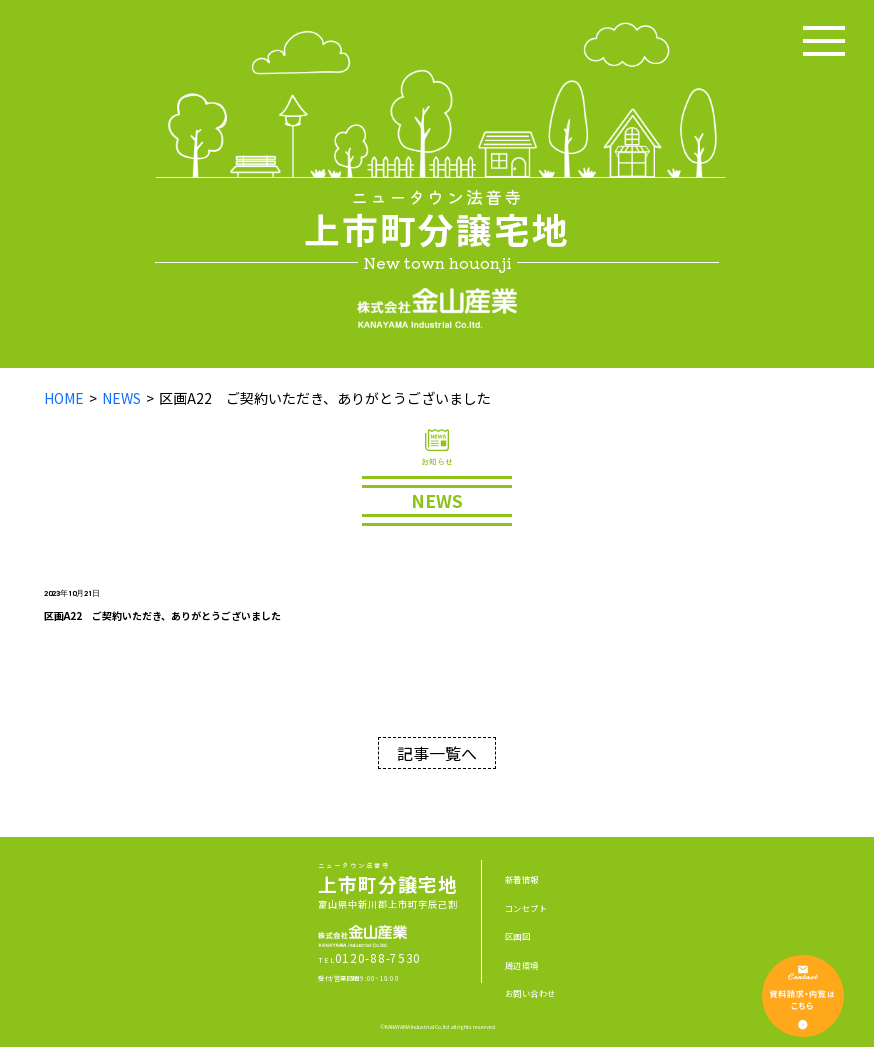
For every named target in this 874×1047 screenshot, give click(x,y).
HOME (64, 398)
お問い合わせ (530, 993)
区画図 (517, 936)
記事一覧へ (437, 753)
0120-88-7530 (378, 957)
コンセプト (526, 908)
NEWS (121, 398)
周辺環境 (522, 965)
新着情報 (522, 879)
